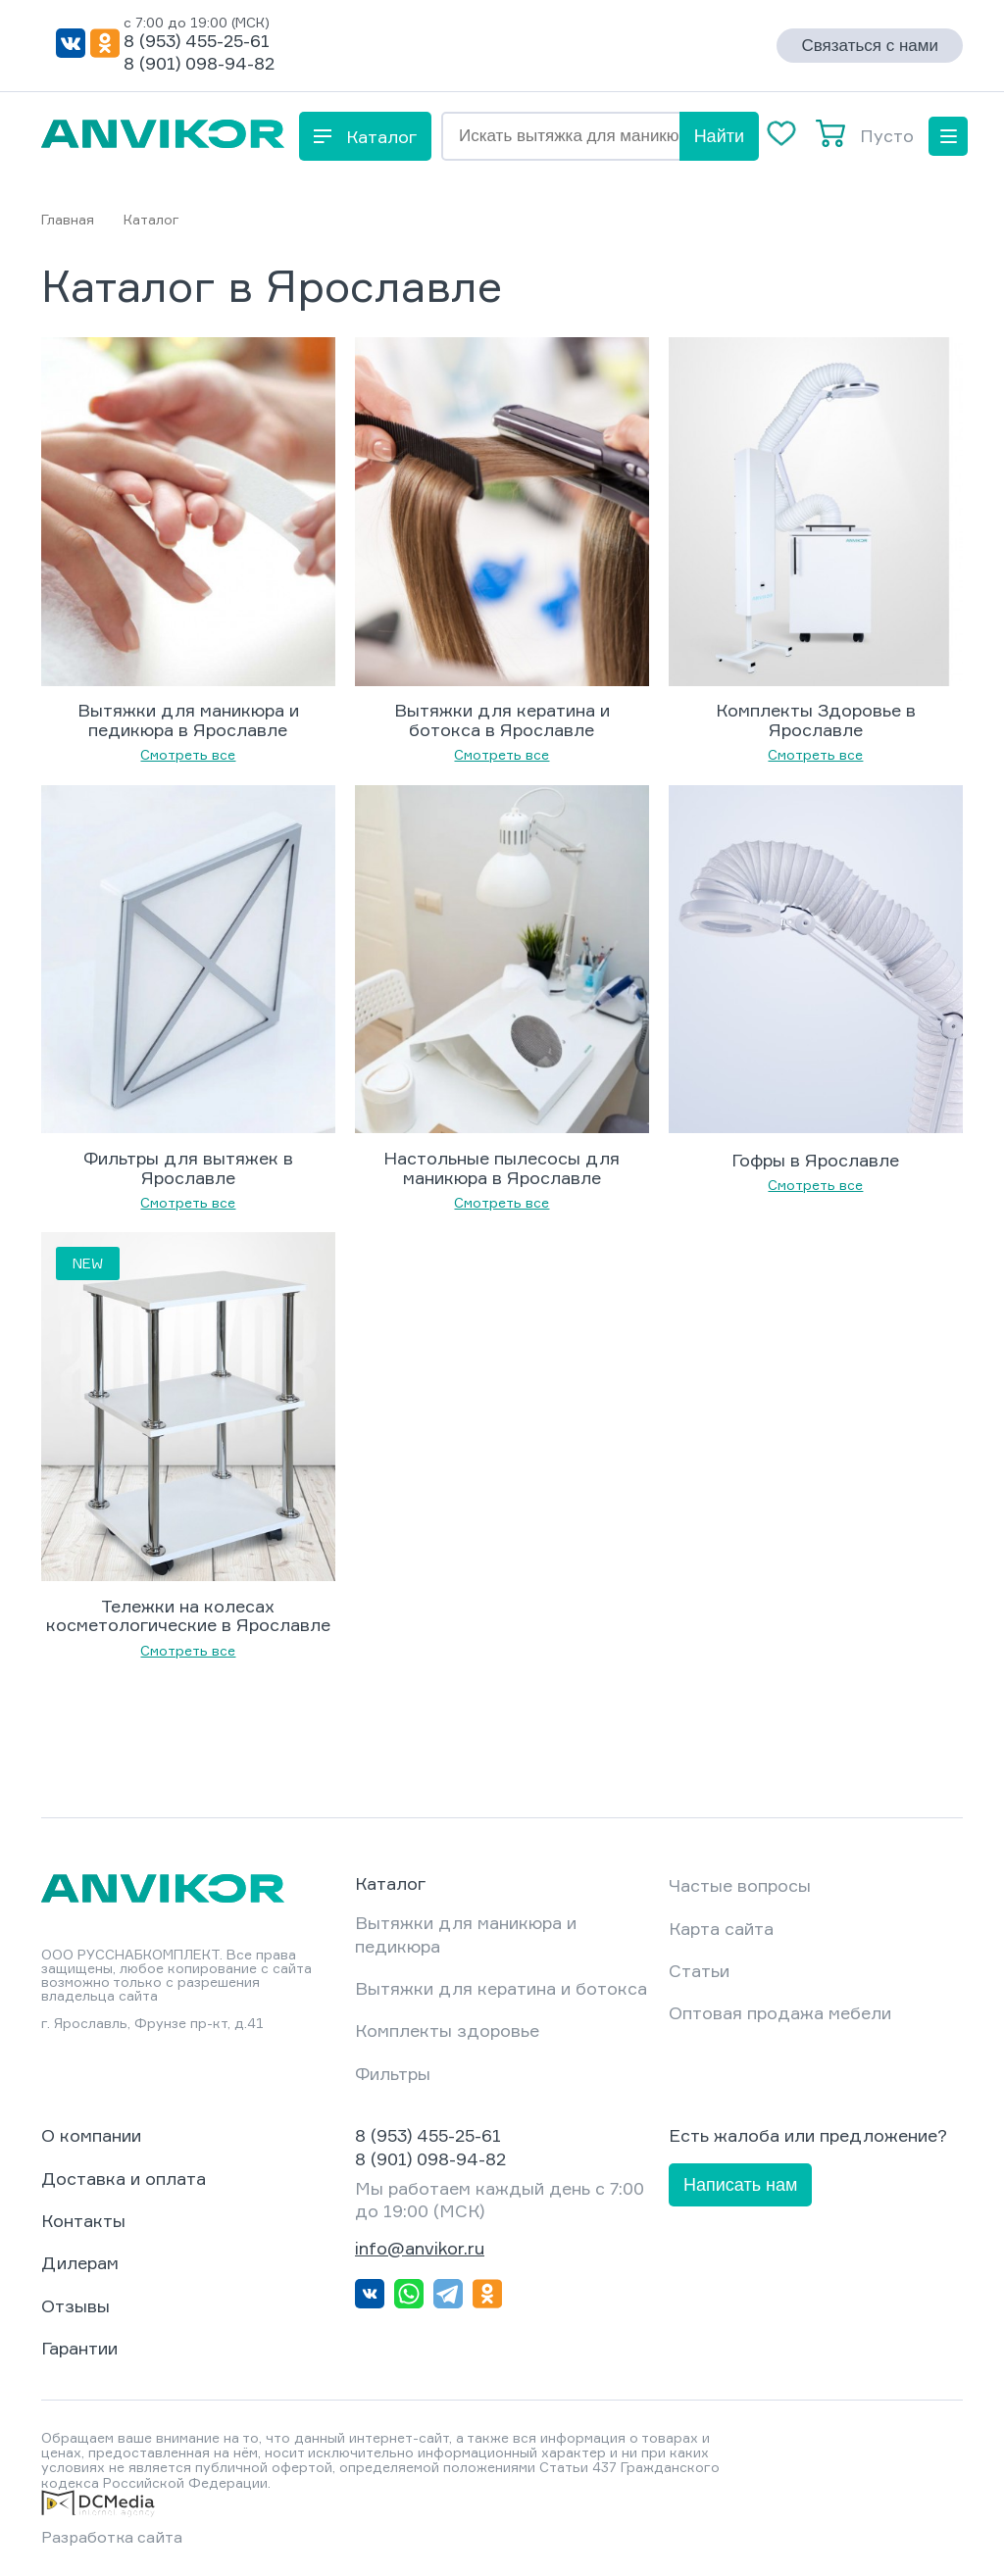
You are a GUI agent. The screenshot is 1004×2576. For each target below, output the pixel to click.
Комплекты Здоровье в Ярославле (816, 720)
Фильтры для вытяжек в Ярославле (188, 1168)
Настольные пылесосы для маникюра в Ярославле (501, 1168)
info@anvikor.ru (419, 2247)
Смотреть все (187, 754)
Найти (719, 136)
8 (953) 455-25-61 (197, 40)
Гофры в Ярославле (815, 1160)
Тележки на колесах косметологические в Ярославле (188, 1616)
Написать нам (740, 2185)
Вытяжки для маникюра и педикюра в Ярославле (188, 720)
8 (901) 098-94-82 (199, 63)
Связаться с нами (869, 45)
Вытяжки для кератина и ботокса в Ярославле (502, 720)
